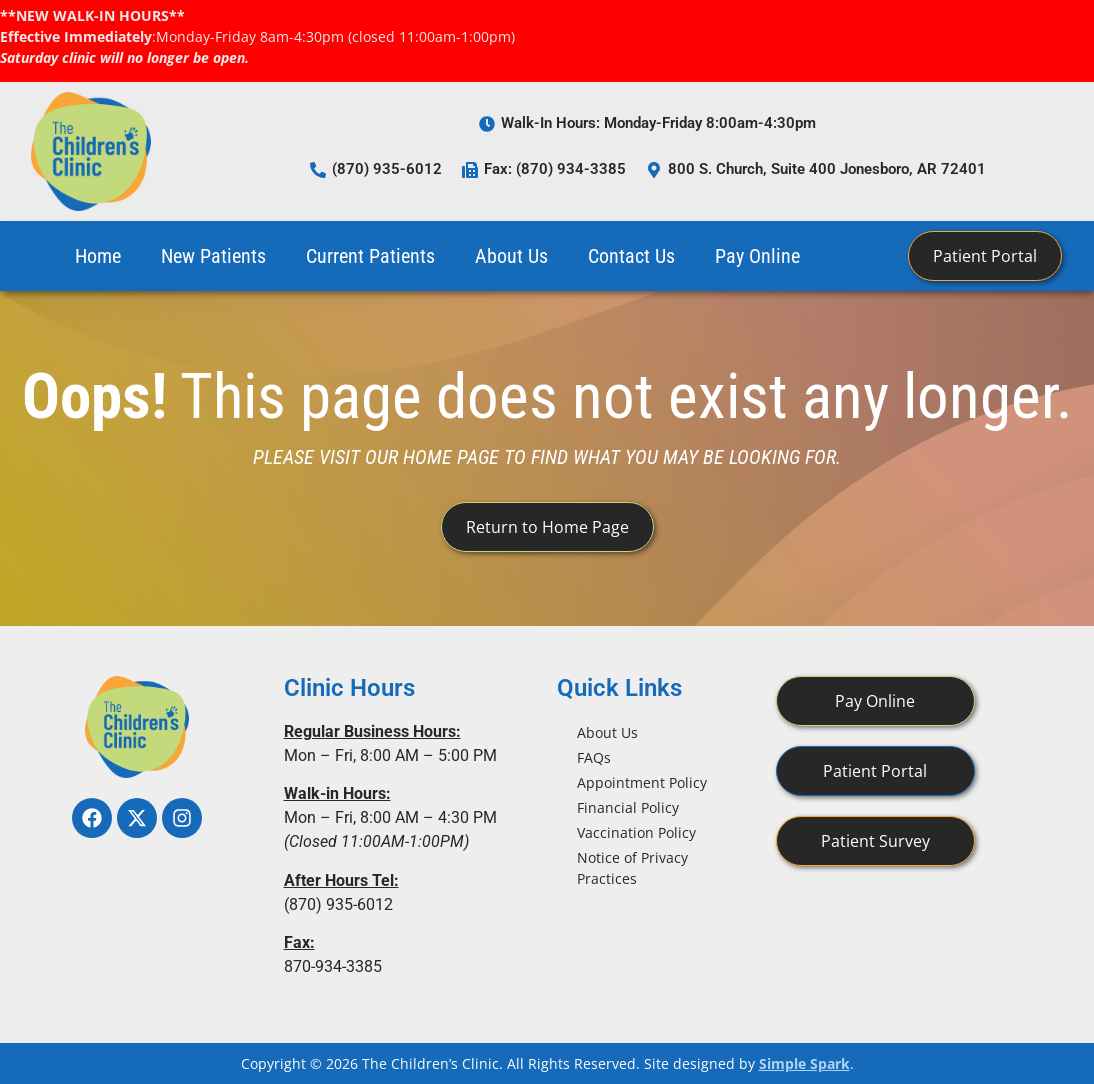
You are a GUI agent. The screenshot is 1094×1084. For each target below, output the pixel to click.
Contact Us (631, 256)
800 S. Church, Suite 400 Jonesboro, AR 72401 (827, 169)
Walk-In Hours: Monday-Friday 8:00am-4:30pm (658, 123)
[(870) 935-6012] (318, 170)
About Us (511, 256)
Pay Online (757, 256)
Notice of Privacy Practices (632, 868)
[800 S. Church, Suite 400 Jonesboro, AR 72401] (654, 170)
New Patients (213, 256)
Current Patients (370, 256)
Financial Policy (628, 807)
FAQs (594, 757)
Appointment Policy (642, 782)
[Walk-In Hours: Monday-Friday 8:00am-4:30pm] (487, 124)
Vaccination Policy (636, 832)
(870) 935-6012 (387, 169)
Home (98, 256)
